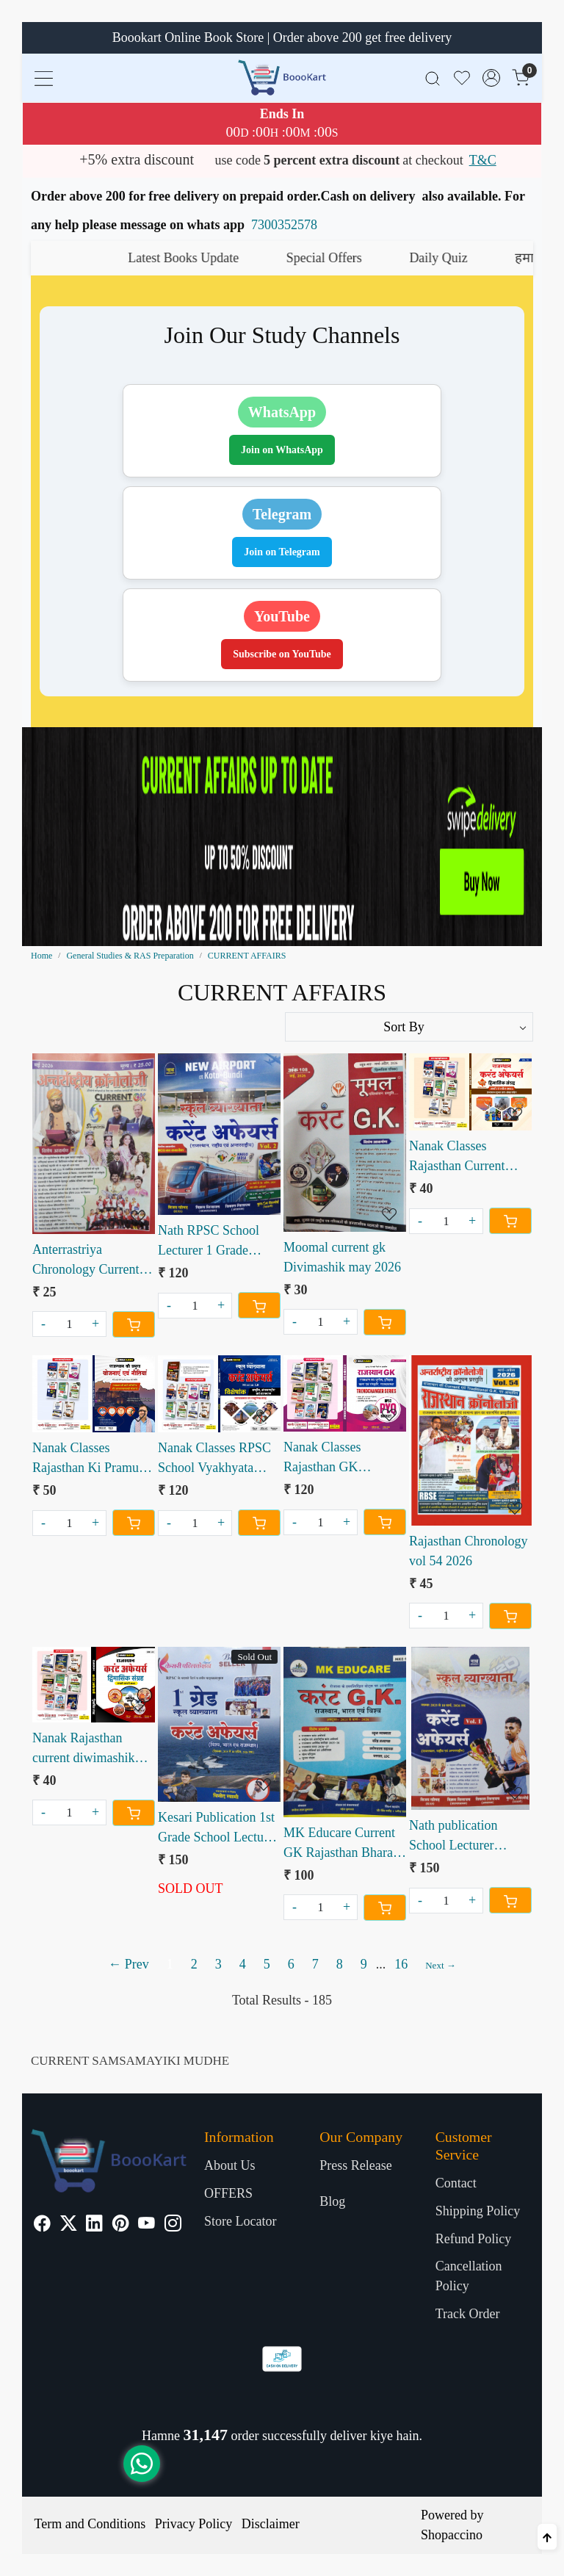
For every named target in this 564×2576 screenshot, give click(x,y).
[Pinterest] (120, 2225)
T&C (482, 160)
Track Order (467, 2313)
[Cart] (133, 1324)
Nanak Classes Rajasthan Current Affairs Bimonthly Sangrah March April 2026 (465, 1157)
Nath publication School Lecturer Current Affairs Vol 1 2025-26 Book (465, 1836)
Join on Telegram (281, 552)
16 (401, 1964)
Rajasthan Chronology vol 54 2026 (468, 1551)
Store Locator (240, 2221)
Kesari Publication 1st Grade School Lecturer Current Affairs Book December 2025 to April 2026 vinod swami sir (218, 1828)
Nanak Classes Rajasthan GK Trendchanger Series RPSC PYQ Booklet (337, 1458)
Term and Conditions (90, 2524)
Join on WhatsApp (282, 449)
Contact (456, 2183)
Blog (332, 2201)
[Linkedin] (94, 2225)
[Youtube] (146, 2225)
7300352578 (284, 224)
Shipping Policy (478, 2211)
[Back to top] (547, 2537)
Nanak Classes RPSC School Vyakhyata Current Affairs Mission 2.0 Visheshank (214, 1459)
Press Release (355, 2165)
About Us (230, 2165)
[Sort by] (409, 1027)
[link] (432, 77)
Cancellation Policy (468, 2276)
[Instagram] (173, 2225)
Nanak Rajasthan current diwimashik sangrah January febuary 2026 (83, 1749)
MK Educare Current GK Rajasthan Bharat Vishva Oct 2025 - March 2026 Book (340, 1844)
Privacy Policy (194, 2524)
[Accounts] (491, 78)
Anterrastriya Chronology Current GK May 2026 (86, 1261)
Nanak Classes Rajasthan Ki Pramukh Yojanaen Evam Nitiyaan (92, 1459)
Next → (440, 1965)
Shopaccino (451, 2535)
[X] (68, 2225)
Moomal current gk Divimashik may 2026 (342, 1257)
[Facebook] (42, 2225)
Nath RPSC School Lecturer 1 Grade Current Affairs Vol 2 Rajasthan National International (214, 1241)
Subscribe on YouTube (282, 654)
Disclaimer (271, 2524)
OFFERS (228, 2193)
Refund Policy (473, 2239)
